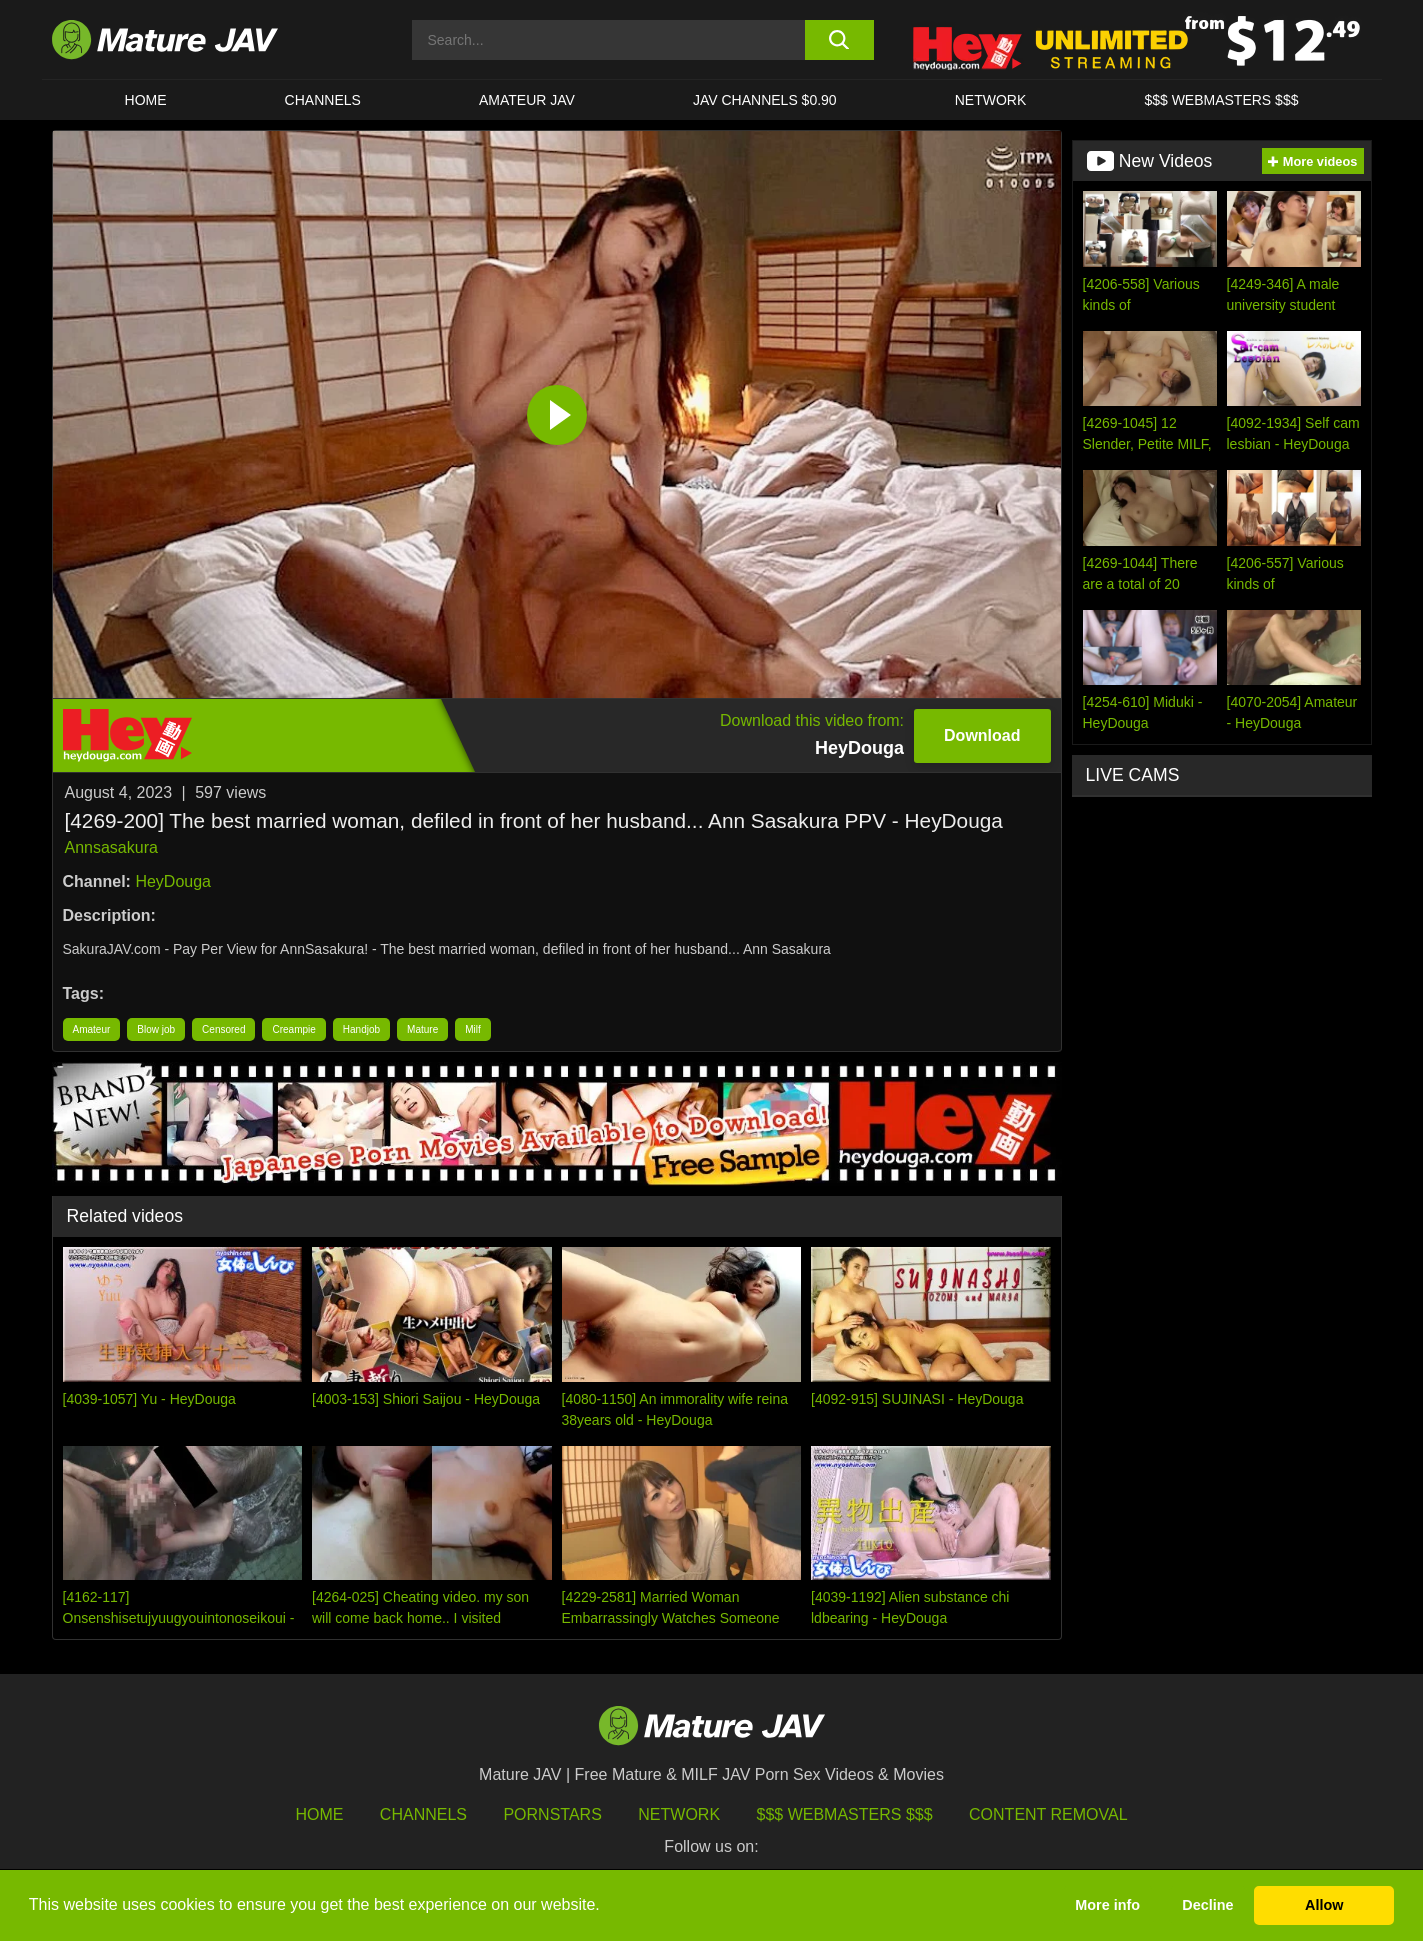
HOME (146, 100)
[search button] (839, 40)
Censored (223, 1029)
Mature (422, 1029)
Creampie (293, 1029)
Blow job (156, 1029)
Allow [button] (1324, 1905)
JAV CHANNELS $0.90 (765, 100)
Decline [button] (1207, 1905)
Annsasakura (111, 847)
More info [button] (1107, 1905)
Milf (473, 1029)
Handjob (361, 1029)
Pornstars (552, 1814)
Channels (423, 1814)
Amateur (92, 1029)
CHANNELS (323, 100)
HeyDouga (173, 881)
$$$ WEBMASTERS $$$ (1221, 100)
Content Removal (1048, 1814)
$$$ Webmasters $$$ (845, 1814)
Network (991, 100)
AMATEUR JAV (527, 100)
